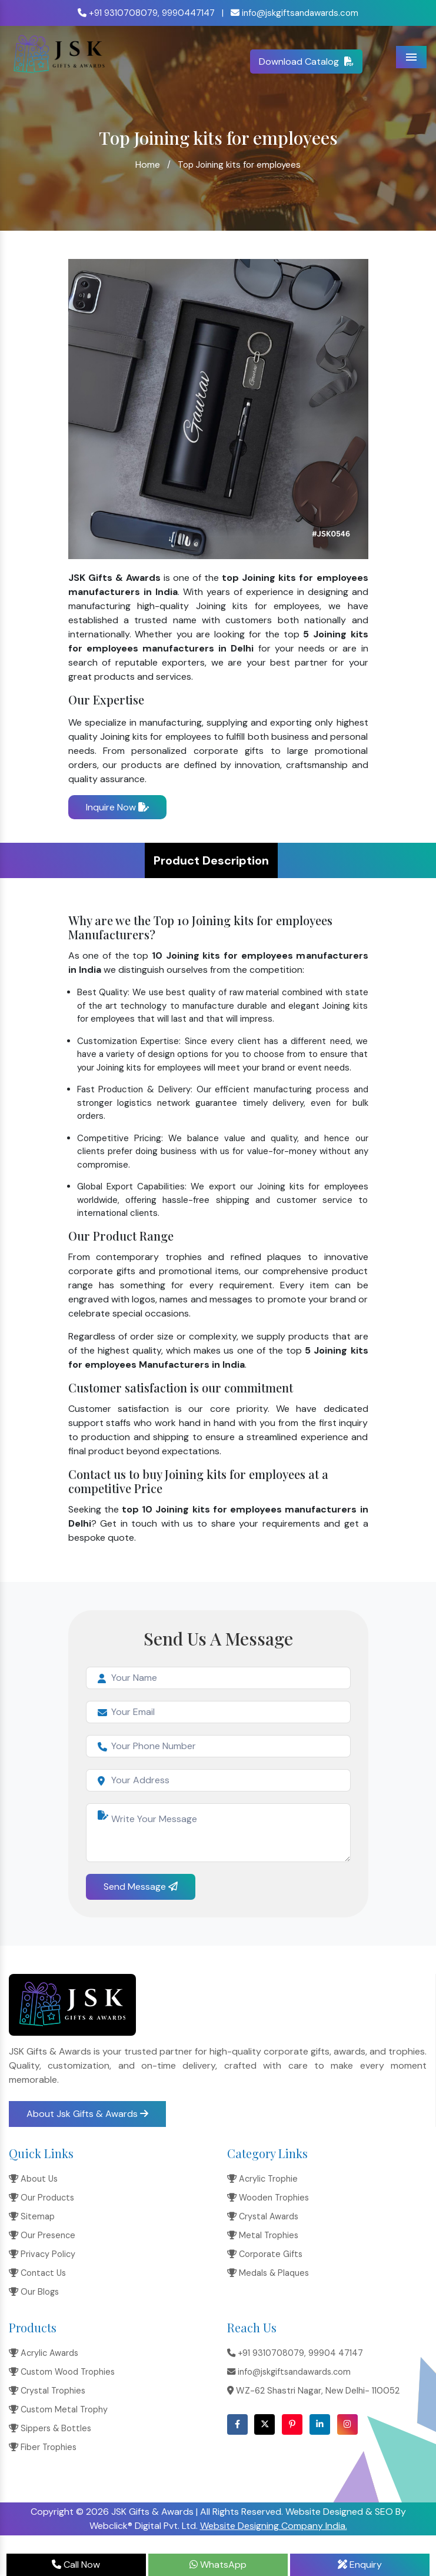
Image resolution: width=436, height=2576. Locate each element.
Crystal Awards (262, 2216)
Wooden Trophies (268, 2197)
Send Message (141, 1886)
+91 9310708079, (118, 13)
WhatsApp (218, 2564)
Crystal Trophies (47, 2390)
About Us (33, 2178)
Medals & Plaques (268, 2273)
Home (147, 164)
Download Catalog (306, 61)
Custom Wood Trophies (62, 2371)
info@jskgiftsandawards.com (294, 13)
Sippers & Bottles (50, 2428)
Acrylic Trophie (262, 2178)
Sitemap (32, 2216)
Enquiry (360, 2564)
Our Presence (42, 2235)
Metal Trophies (262, 2235)
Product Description (211, 860)
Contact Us (37, 2273)
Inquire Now (117, 807)
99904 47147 (335, 2353)
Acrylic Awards (43, 2353)
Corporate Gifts (264, 2254)
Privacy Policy (42, 2254)
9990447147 (188, 13)
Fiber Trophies (42, 2447)
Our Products (41, 2197)
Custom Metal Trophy (58, 2409)
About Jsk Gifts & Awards (87, 2114)
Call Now (76, 2564)
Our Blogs (34, 2291)
